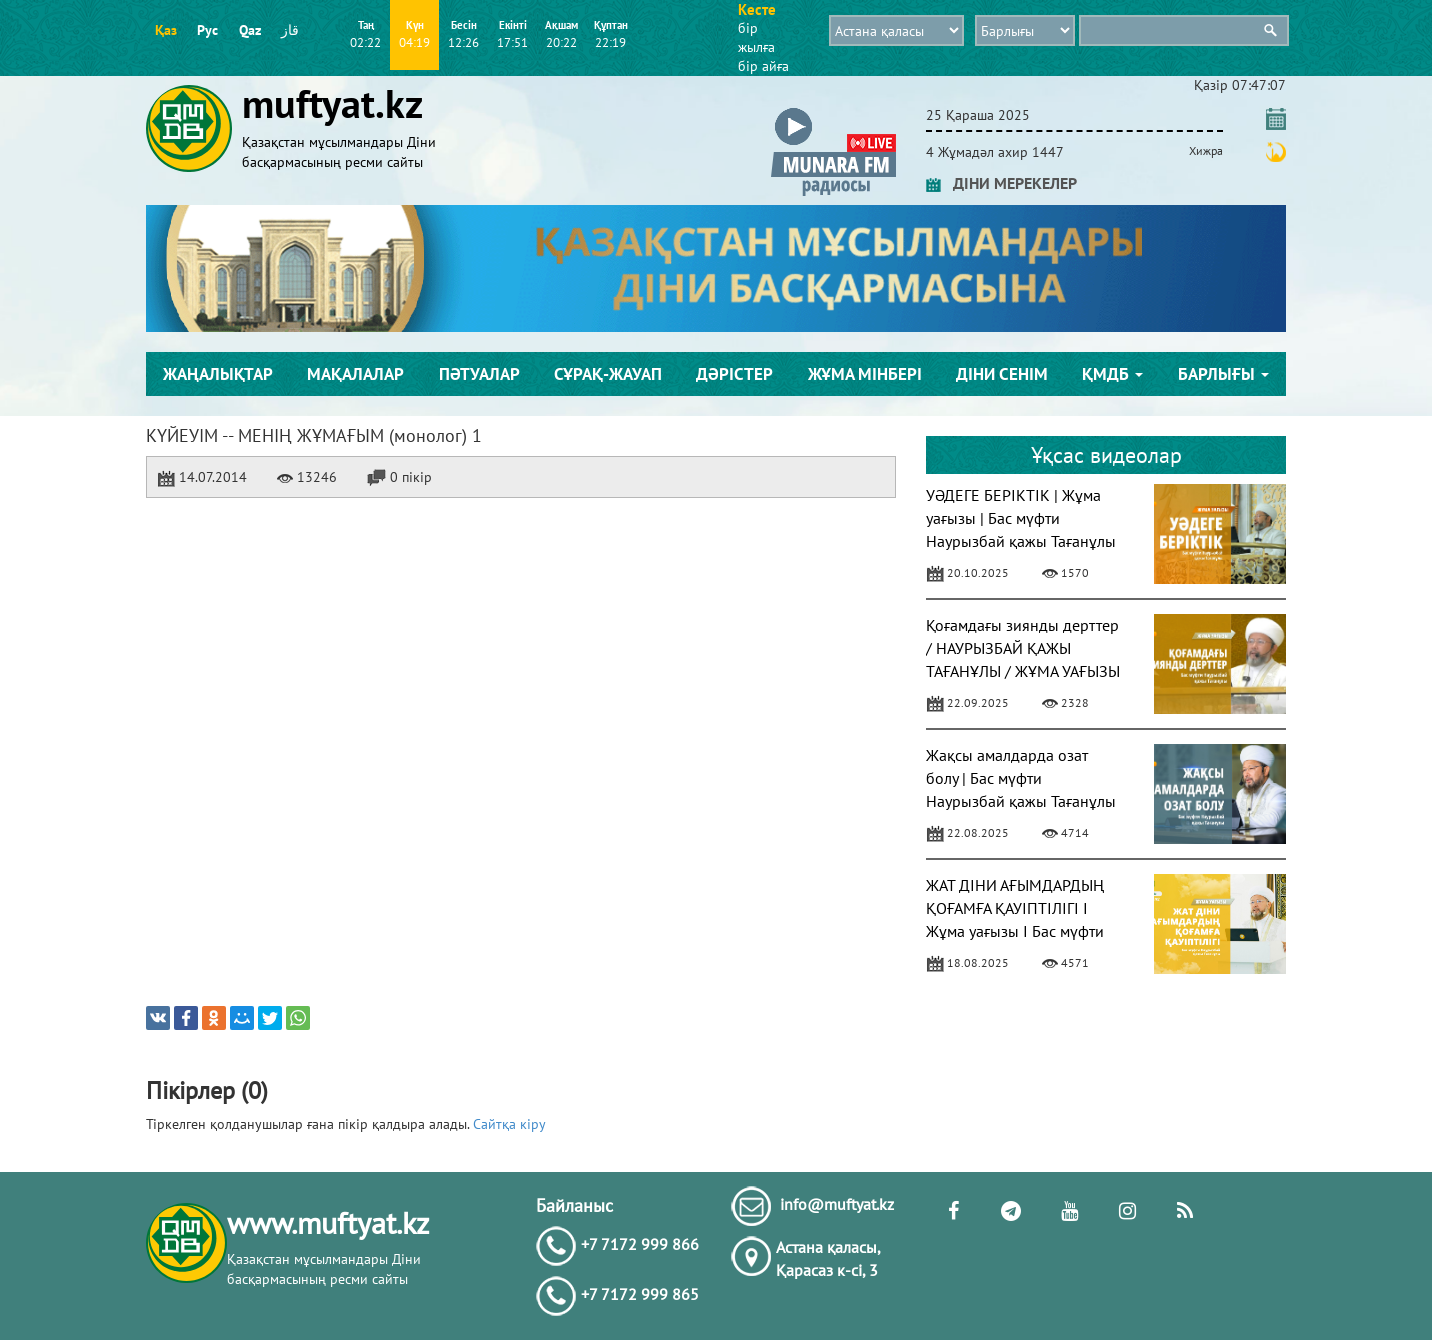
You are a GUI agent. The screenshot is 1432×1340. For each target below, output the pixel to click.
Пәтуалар (479, 374)
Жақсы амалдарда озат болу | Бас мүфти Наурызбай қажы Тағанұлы (1021, 778)
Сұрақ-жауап (608, 374)
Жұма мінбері (865, 374)
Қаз (166, 30)
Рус (207, 30)
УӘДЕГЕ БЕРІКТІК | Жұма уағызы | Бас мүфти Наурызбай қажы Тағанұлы (1021, 518)
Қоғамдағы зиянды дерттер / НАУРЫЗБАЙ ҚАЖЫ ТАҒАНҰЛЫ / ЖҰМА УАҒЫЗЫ (1023, 648)
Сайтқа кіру (509, 1124)
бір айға (763, 66)
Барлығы (1223, 374)
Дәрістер (734, 374)
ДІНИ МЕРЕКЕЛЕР (1001, 183)
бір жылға (756, 37)
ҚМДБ (1112, 374)
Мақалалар (355, 374)
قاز (290, 30)
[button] (833, 111)
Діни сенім (1002, 374)
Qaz (250, 30)
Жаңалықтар (218, 374)
